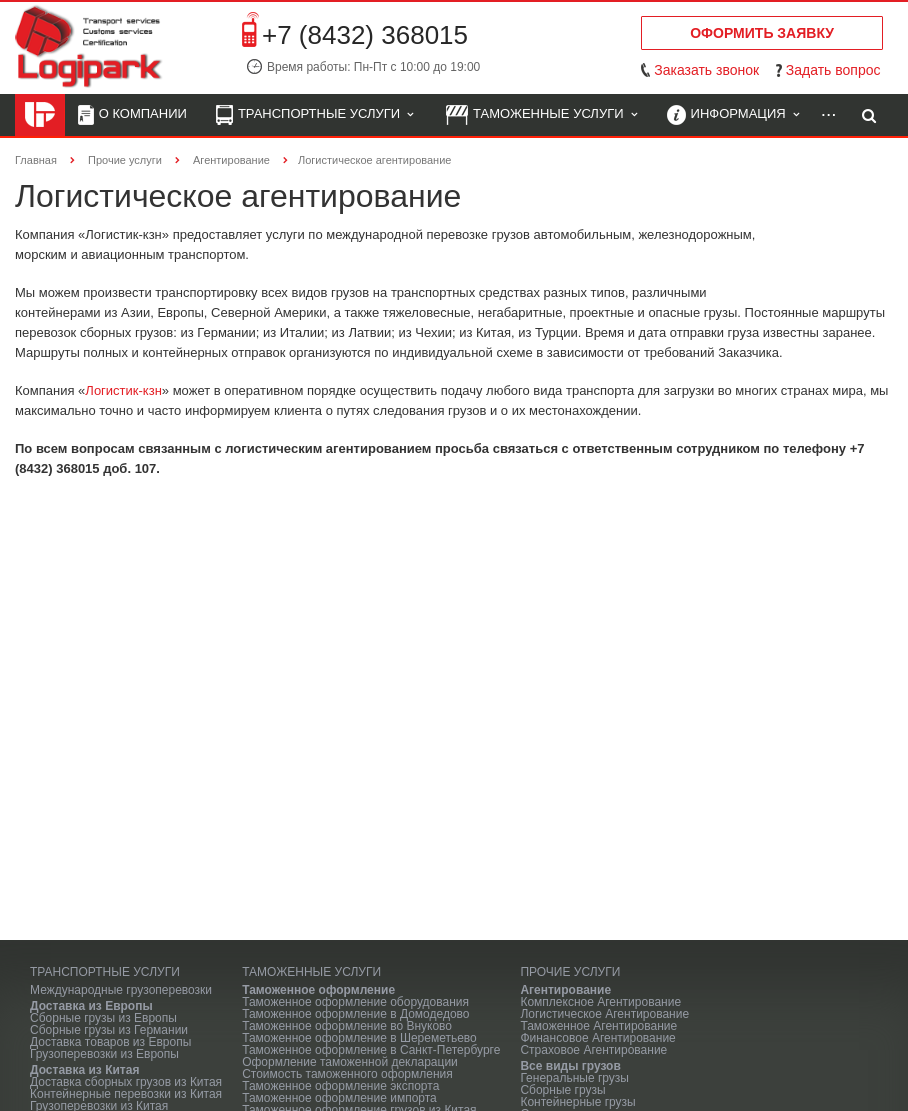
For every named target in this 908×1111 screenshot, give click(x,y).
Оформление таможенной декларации (350, 1062)
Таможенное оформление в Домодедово (355, 1014)
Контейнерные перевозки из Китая (126, 1094)
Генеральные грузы (574, 1078)
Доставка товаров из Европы (110, 1042)
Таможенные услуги (541, 115)
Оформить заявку (762, 33)
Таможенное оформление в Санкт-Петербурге (371, 1050)
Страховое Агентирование (593, 1050)
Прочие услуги (570, 972)
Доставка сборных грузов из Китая (126, 1082)
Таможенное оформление (318, 990)
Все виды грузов (570, 1066)
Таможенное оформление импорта (339, 1098)
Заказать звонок (706, 70)
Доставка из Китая (84, 1070)
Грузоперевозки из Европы (104, 1054)
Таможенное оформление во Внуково (347, 1026)
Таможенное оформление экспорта (340, 1086)
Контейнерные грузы (577, 1102)
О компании (132, 115)
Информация (733, 115)
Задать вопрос (833, 70)
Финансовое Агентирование (597, 1038)
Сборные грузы (562, 1090)
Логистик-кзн (123, 390)
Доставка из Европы (91, 1006)
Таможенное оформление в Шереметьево (359, 1038)
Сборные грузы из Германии (109, 1030)
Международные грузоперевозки (121, 990)
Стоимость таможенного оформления (347, 1074)
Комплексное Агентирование (600, 1002)
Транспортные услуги (314, 115)
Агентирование (565, 990)
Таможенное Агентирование (598, 1026)
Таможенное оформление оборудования (355, 1002)
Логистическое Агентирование (604, 1014)
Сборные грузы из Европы (103, 1018)
